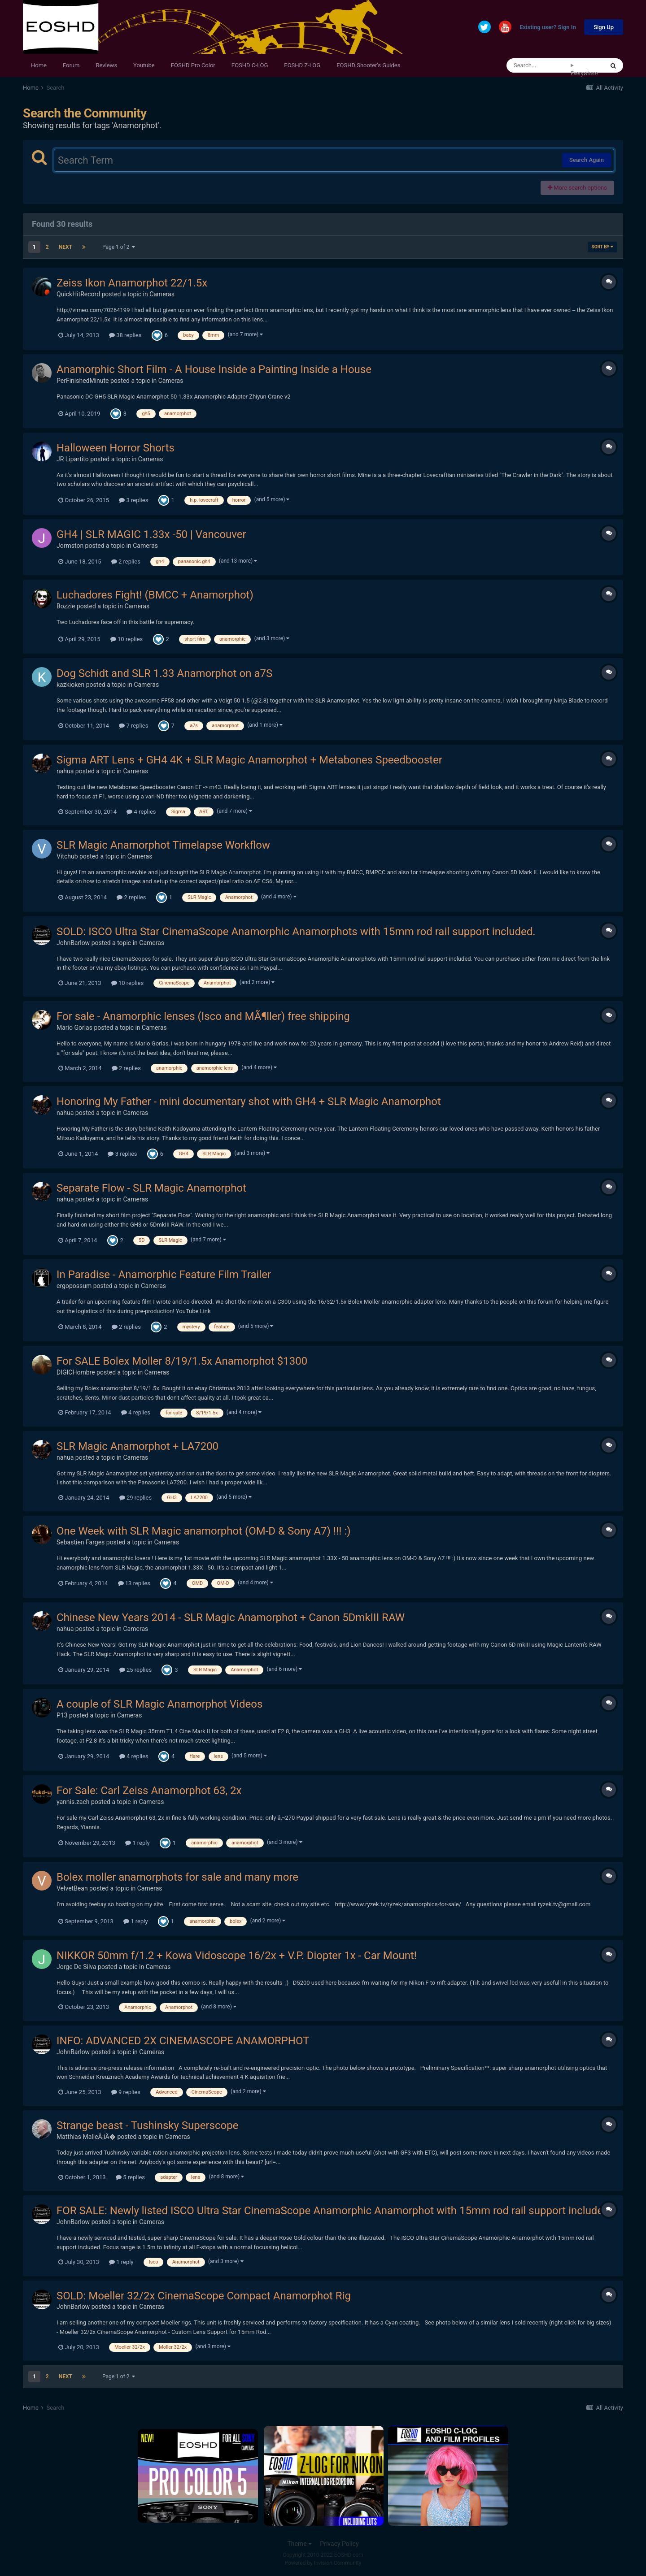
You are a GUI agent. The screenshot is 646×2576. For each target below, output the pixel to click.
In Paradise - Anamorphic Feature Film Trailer (164, 1274)
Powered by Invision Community (323, 2563)
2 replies (125, 561)
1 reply (137, 1842)
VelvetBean (72, 1888)
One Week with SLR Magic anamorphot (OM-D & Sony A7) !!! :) (204, 1531)
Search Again (586, 159)
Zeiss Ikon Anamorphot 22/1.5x (132, 283)
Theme (299, 2543)
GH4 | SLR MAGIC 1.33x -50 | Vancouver (151, 534)
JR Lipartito (73, 459)
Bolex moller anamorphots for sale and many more (177, 1877)
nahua (65, 771)
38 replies (125, 335)
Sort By (602, 246)
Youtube (144, 65)
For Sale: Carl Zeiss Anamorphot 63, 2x (149, 1790)
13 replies (134, 1583)
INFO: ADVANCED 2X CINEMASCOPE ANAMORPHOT (183, 2040)
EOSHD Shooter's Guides (368, 65)
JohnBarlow (73, 942)
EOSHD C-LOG (249, 65)
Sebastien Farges (81, 1542)
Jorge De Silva (76, 1966)
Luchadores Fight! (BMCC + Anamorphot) (155, 595)
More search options (577, 187)
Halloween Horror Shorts (116, 448)
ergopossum (74, 1285)
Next (65, 247)
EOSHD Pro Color (193, 65)
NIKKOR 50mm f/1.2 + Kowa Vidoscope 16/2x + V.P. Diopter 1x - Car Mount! (237, 1955)
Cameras (162, 294)
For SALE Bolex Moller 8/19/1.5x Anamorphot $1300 (182, 1361)
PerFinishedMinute (83, 380)
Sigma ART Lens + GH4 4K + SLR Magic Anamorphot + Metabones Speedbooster (249, 760)
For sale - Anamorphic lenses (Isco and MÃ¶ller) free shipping (203, 1016)
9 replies (125, 2092)
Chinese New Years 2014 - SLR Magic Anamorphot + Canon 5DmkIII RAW (231, 1617)
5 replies (130, 2177)
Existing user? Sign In (547, 27)
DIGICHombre (76, 1372)
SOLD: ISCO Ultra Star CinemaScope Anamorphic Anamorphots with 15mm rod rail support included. (296, 931)
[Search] (538, 65)
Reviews (106, 65)
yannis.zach (73, 1801)
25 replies (135, 1669)
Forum (71, 65)
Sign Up (604, 27)
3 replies (133, 500)
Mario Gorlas (74, 1027)
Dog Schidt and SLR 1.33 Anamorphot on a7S (164, 673)
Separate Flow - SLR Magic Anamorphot (151, 1188)
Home (39, 65)
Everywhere (584, 73)
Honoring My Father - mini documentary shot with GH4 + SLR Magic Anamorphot (249, 1101)
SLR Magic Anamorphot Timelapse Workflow (163, 845)
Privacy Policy (339, 2543)
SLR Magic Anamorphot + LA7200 (137, 1446)
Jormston (70, 545)
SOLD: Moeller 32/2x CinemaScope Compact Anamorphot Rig (204, 2296)
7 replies (133, 725)
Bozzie (66, 606)
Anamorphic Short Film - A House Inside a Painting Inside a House (214, 369)
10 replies (126, 639)
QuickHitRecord (78, 294)
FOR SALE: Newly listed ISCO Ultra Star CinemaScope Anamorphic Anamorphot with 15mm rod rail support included (333, 2210)
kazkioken (70, 684)
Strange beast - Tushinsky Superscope (147, 2125)
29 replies (135, 1497)
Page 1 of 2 (118, 247)
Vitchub (67, 856)
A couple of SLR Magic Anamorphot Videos (159, 1704)
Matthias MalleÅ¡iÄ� (86, 2136)
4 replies (141, 811)
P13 (62, 1715)
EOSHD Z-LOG (302, 65)
